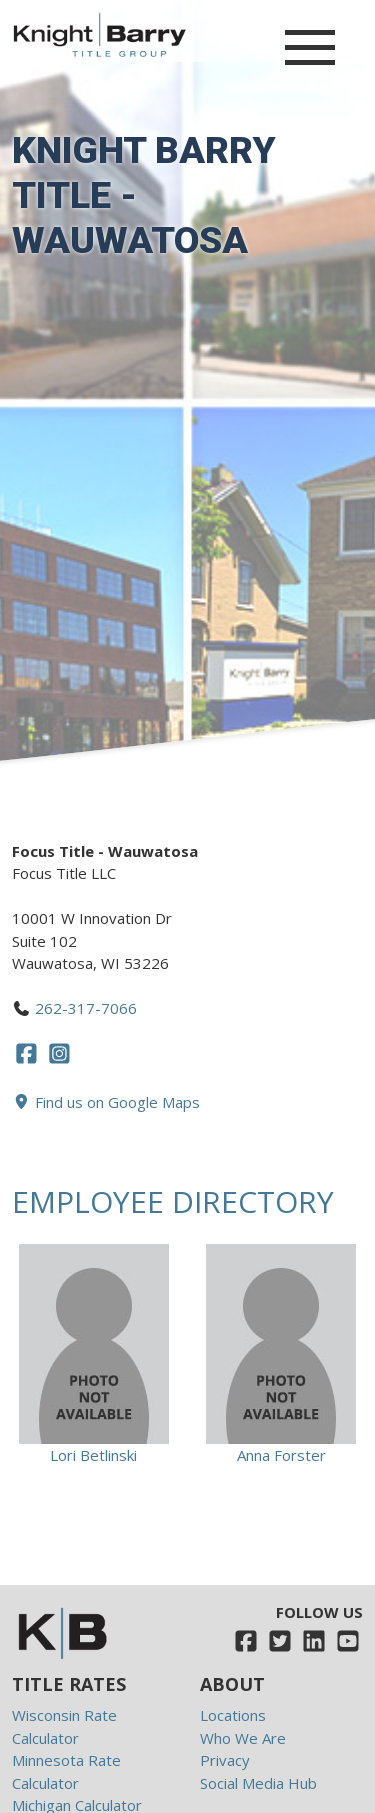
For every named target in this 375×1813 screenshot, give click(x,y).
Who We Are (243, 1738)
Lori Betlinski (93, 1455)
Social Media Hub (258, 1783)
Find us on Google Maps (106, 1102)
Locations (233, 1715)
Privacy (225, 1760)
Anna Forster (281, 1455)
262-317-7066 (86, 1008)
